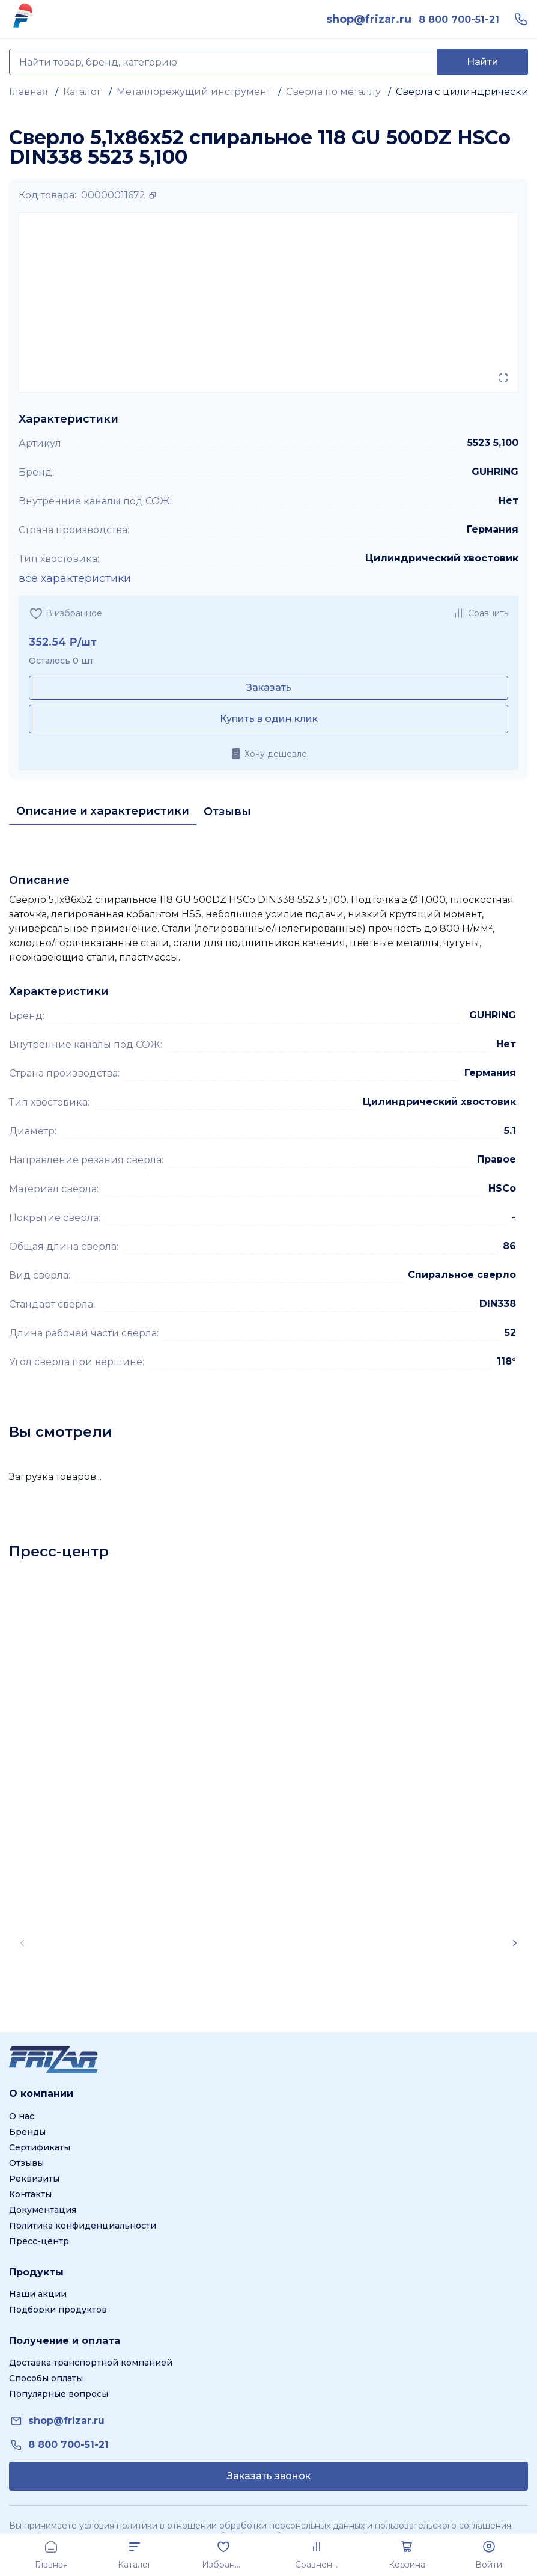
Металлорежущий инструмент (194, 91)
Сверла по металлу (333, 91)
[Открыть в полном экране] (503, 377)
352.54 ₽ (53, 642)
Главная (28, 91)
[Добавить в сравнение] (479, 613)
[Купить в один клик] (268, 719)
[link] (368, 19)
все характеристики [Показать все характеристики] (75, 578)
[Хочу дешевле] (268, 754)
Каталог (82, 91)
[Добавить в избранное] (65, 613)
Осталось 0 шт (61, 660)
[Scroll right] (515, 1943)
